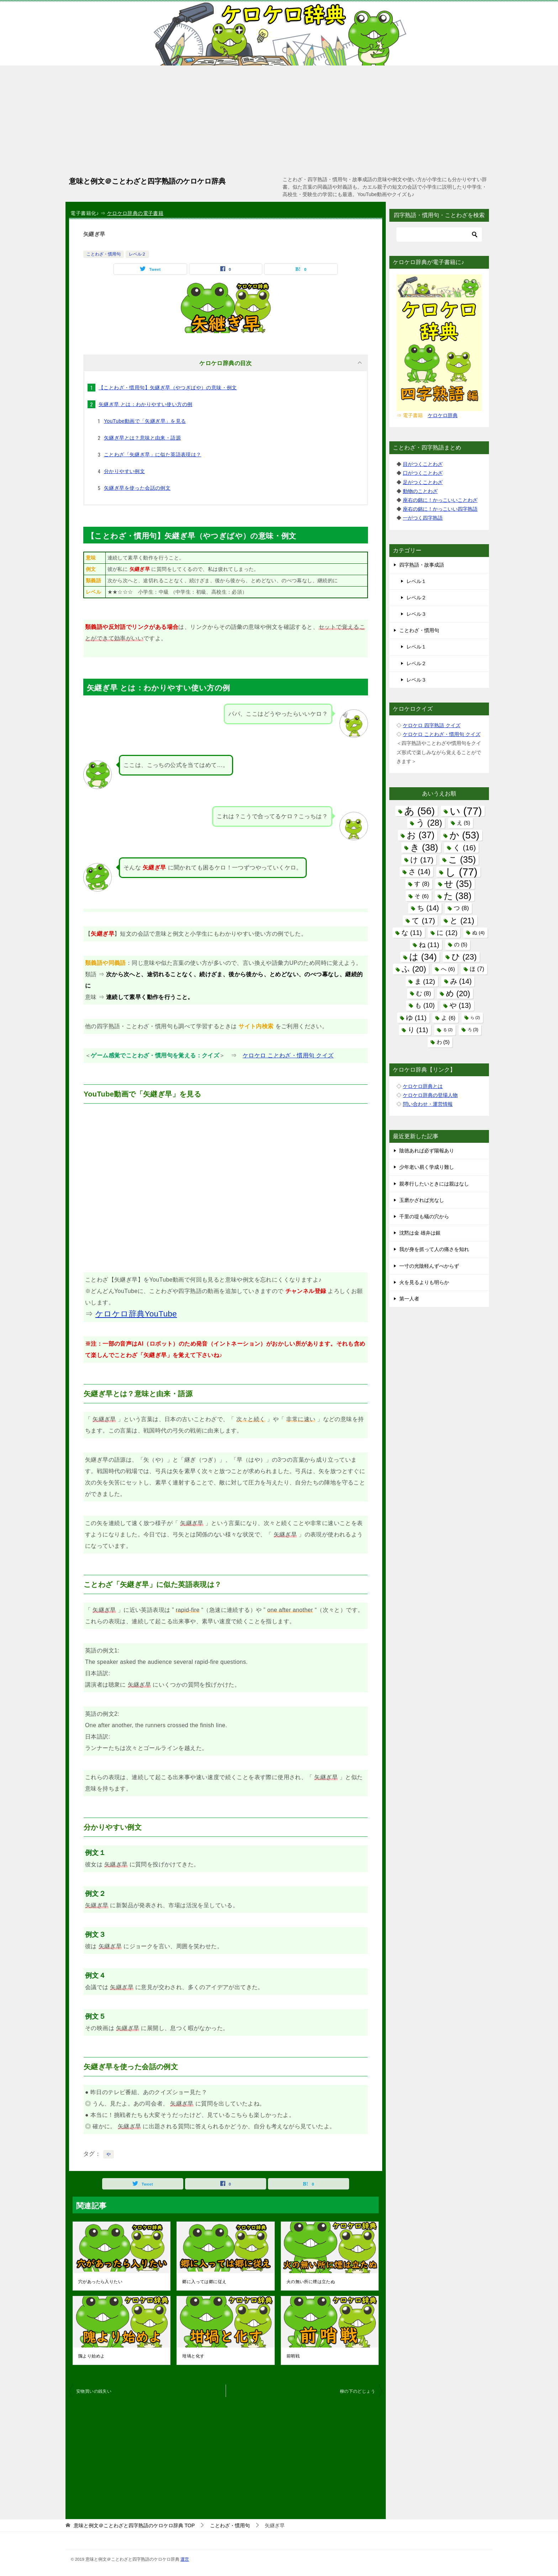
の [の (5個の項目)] (460, 944)
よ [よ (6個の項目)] (448, 1018)
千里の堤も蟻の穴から (424, 1216)
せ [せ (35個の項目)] (458, 884)
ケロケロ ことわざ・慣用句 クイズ (288, 1055)
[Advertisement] (279, 119)
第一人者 (409, 1299)
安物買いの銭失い (93, 2391)
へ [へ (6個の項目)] (448, 969)
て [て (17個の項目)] (423, 920)
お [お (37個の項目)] (421, 835)
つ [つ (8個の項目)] (461, 908)
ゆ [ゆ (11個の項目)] (416, 1017)
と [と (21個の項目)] (462, 920)
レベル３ (416, 614)
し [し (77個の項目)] (461, 872)
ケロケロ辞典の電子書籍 (135, 213)
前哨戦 (293, 2356)
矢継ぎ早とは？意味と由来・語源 (142, 438)
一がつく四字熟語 (423, 518)
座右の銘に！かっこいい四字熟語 (440, 509)
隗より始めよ (91, 2356)
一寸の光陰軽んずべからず (429, 1266)
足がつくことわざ (423, 482)
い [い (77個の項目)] (466, 811)
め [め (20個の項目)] (458, 993)
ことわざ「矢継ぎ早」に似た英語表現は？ (152, 454)
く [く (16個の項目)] (464, 847)
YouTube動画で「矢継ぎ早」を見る (145, 421)
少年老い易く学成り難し (426, 1167)
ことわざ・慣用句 (103, 254)
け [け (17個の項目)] (421, 860)
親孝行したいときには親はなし (434, 1184)
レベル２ (137, 254)
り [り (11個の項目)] (418, 1030)
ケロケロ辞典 (443, 415)
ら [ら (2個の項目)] (475, 1017)
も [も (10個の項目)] (425, 1005)
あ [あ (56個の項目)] (419, 811)
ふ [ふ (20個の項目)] (414, 968)
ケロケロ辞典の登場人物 (430, 1095)
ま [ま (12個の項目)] (425, 981)
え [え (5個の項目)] (463, 823)
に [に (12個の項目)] (447, 932)
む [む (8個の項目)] (423, 993)
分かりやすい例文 (124, 471)
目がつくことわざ (423, 464)
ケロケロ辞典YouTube (136, 1313)
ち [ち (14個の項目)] (428, 908)
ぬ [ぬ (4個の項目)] (478, 932)
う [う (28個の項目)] (429, 822)
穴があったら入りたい (100, 2281)
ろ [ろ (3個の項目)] (473, 1029)
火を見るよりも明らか (424, 1282)
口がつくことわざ (423, 473)
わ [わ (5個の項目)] (443, 1042)
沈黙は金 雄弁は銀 (420, 1233)
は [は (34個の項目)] (423, 957)
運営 (184, 2559)
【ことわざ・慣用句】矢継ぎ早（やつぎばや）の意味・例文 (168, 387)
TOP (134, 2525)
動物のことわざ (420, 491)
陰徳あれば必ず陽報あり (426, 1150)
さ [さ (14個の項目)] (419, 872)
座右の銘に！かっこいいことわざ (440, 500)
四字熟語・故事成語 (421, 565)
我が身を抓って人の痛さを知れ (434, 1249)
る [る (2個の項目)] (448, 1029)
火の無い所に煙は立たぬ (310, 2281)
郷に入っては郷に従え (204, 2281)
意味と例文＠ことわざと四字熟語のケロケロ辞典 (147, 180)
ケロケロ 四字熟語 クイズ (431, 725)
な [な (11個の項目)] (411, 932)
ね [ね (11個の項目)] (429, 944)
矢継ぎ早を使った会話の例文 (137, 488)
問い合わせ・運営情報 (428, 1104)
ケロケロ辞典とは (423, 1086)
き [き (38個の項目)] (424, 847)
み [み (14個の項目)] (461, 981)
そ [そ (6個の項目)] (421, 896)
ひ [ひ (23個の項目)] (464, 956)
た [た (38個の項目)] (458, 896)
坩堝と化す (193, 2356)
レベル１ (416, 581)
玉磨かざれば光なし (421, 1200)
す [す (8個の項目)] (421, 883)
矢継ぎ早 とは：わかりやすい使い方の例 (146, 404)
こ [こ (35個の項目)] (462, 859)
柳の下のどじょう (357, 2391)
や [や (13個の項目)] (460, 1005)
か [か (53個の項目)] (464, 835)
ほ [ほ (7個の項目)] (477, 969)
